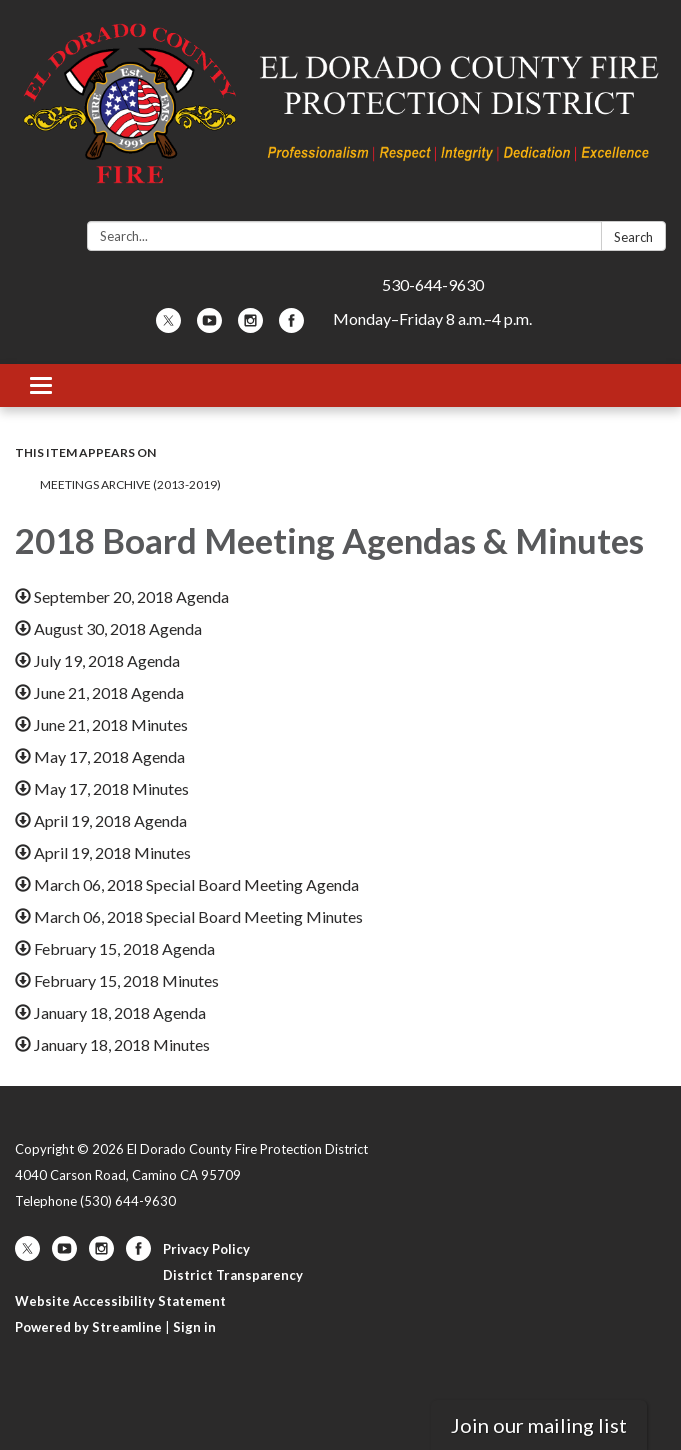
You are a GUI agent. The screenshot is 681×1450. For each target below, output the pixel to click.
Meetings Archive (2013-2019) (130, 484)
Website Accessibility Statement (120, 1301)
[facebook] (291, 326)
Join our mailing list (539, 1425)
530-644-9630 (433, 284)
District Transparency (233, 1275)
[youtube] (209, 326)
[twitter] (168, 326)
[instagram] (250, 326)
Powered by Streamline (88, 1327)
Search (633, 237)
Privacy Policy (206, 1249)
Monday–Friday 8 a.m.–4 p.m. (432, 318)
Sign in (194, 1327)
